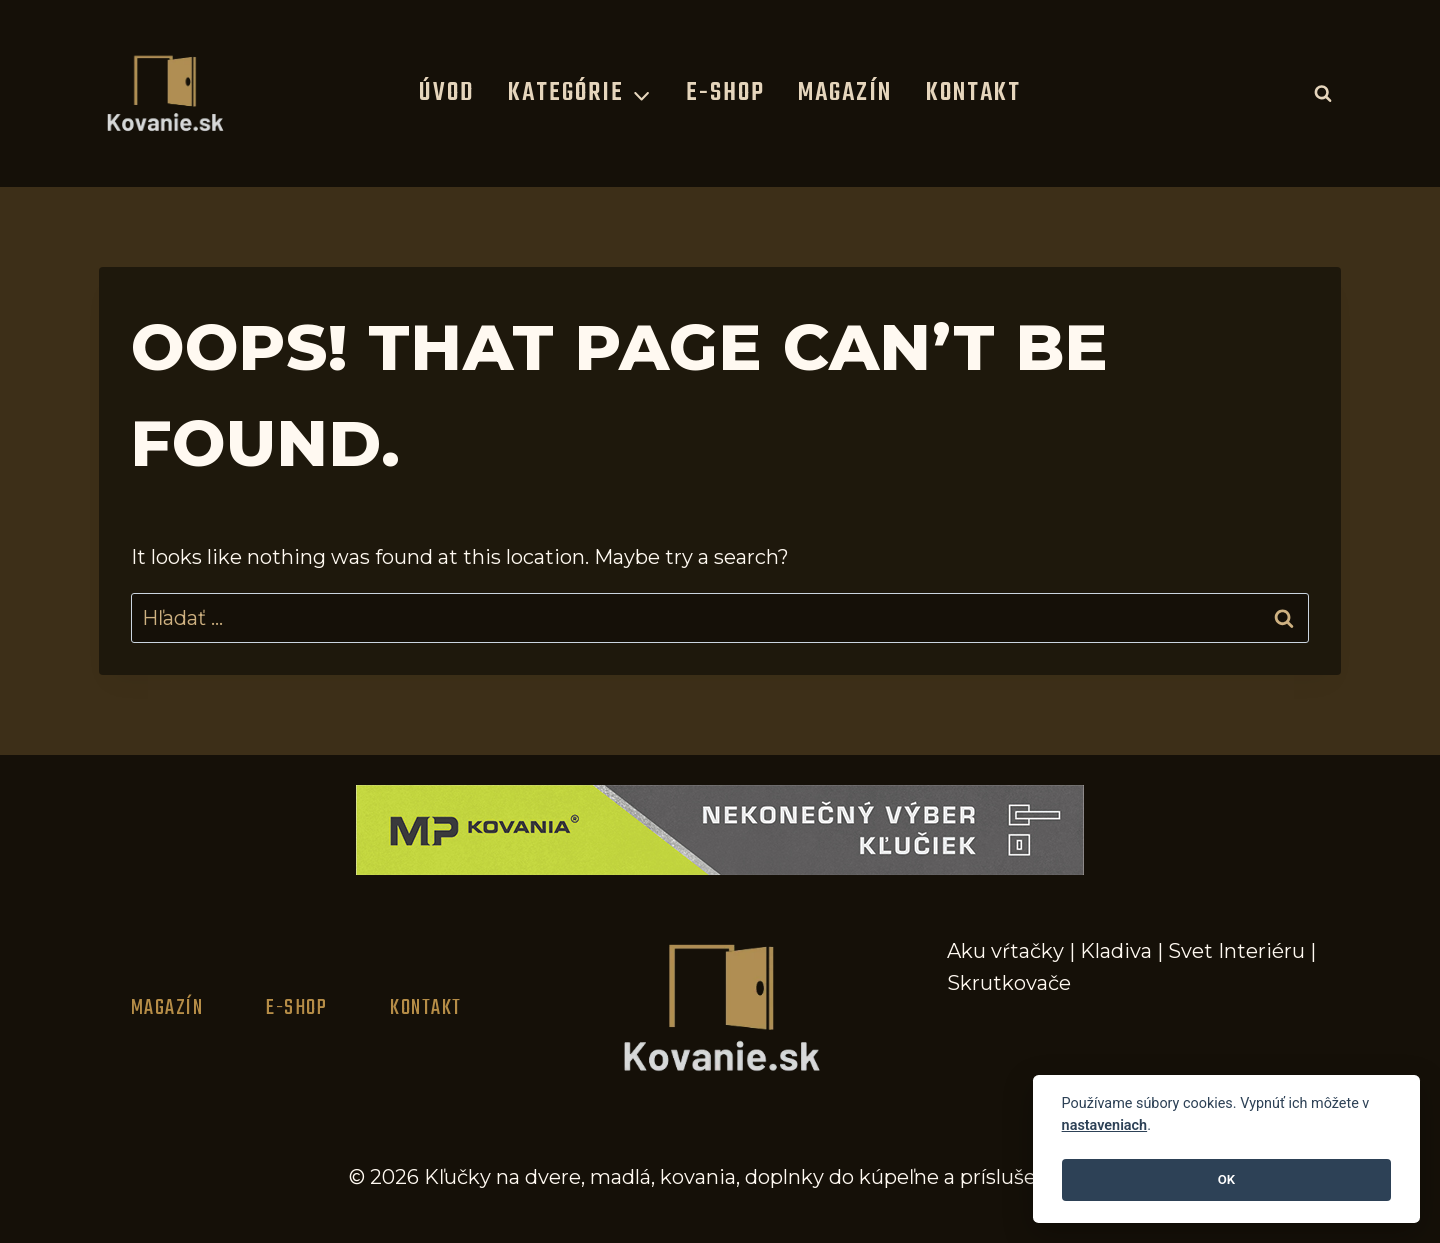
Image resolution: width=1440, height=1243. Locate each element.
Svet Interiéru (1236, 951)
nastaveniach (1105, 1125)
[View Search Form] (1323, 93)
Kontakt (973, 93)
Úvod (446, 93)
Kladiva (1116, 951)
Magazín (845, 93)
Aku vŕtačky (1005, 951)
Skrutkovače (1009, 983)
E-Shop (725, 93)
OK (1226, 1179)
